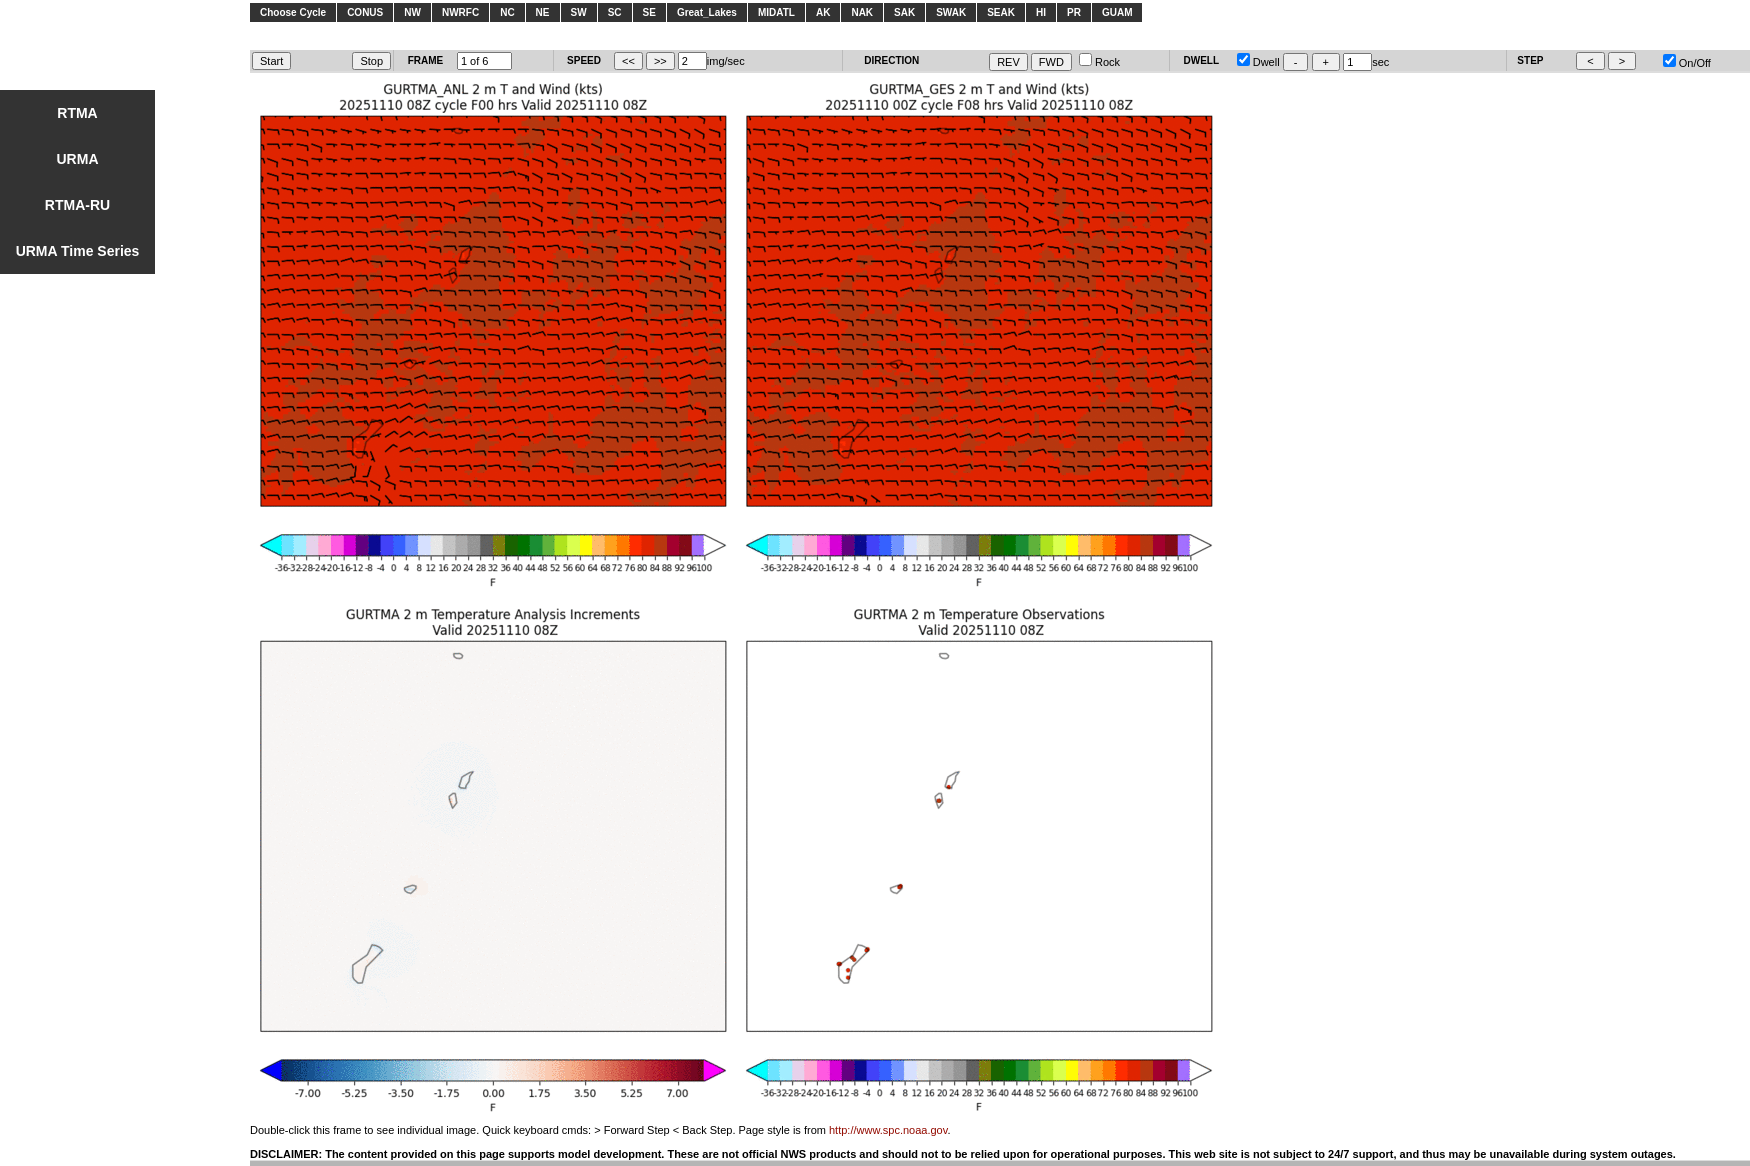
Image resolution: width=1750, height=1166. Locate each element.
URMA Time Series (78, 251)
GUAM (1117, 12)
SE (649, 12)
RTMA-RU (77, 205)
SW (579, 12)
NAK (862, 12)
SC (615, 12)
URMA (78, 159)
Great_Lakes (707, 12)
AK (823, 12)
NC (507, 12)
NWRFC (460, 12)
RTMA (77, 113)
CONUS (365, 12)
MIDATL (776, 12)
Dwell (1258, 62)
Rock (1099, 62)
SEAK (1001, 12)
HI (1041, 12)
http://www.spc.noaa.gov (888, 1130)
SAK (904, 12)
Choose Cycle (293, 12)
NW (412, 12)
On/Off (1687, 63)
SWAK (951, 12)
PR (1074, 12)
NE (543, 12)
